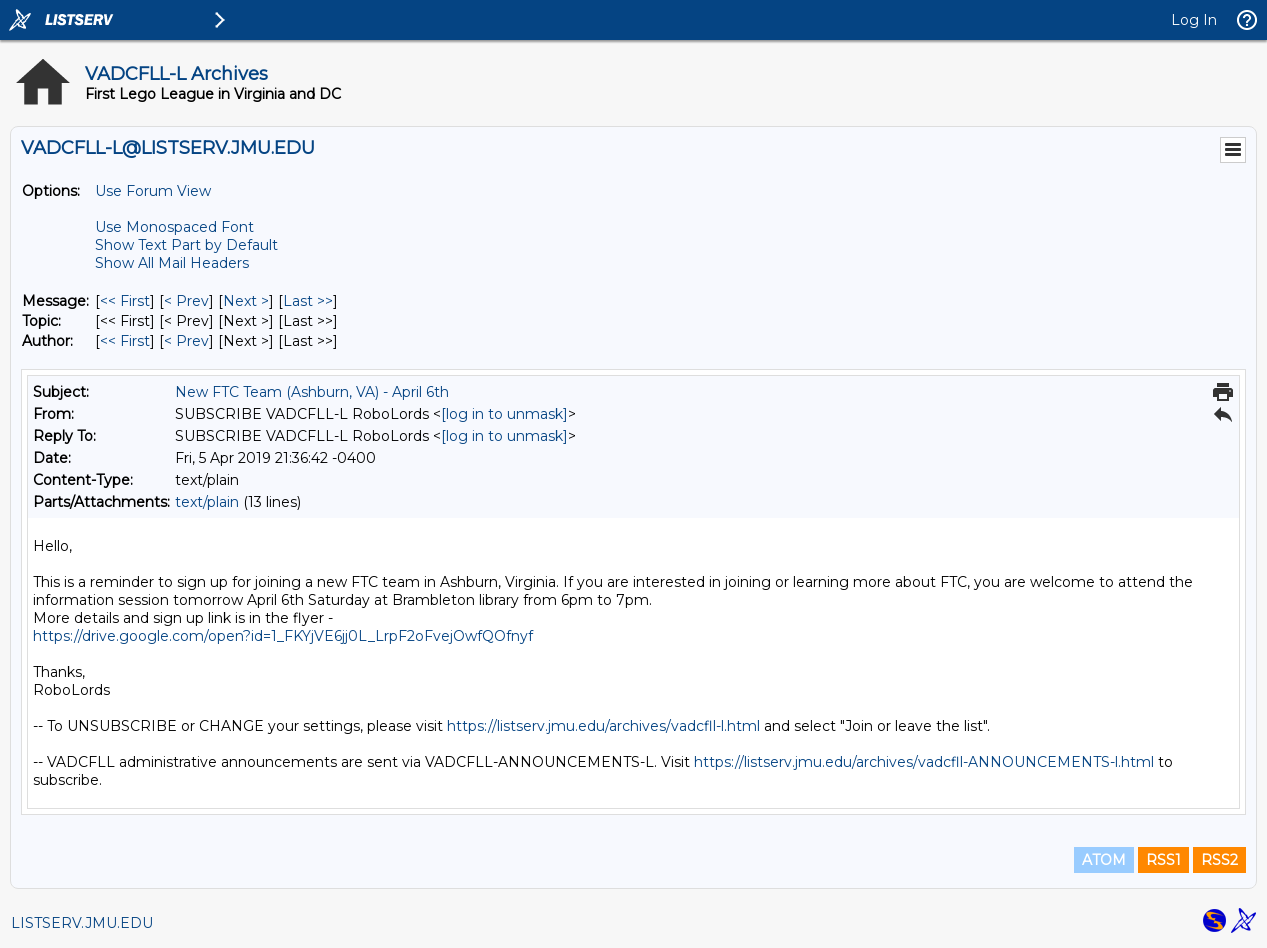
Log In (1194, 20)
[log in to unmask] (504, 414)
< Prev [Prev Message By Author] (186, 341)
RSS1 (1163, 860)
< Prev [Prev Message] (186, 301)
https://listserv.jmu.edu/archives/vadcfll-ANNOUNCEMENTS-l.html (924, 762)
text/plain (207, 502)
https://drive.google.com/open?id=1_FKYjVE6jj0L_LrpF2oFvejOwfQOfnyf (283, 636)
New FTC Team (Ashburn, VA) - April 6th (312, 392)
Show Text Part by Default (186, 245)
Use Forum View (153, 191)
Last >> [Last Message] (308, 301)
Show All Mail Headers (172, 263)
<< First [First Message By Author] (125, 341)
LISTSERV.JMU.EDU (82, 923)
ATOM (1104, 860)
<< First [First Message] (125, 301)
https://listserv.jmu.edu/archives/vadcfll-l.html (603, 726)
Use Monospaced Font (174, 227)
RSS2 (1219, 860)
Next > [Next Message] (246, 301)
